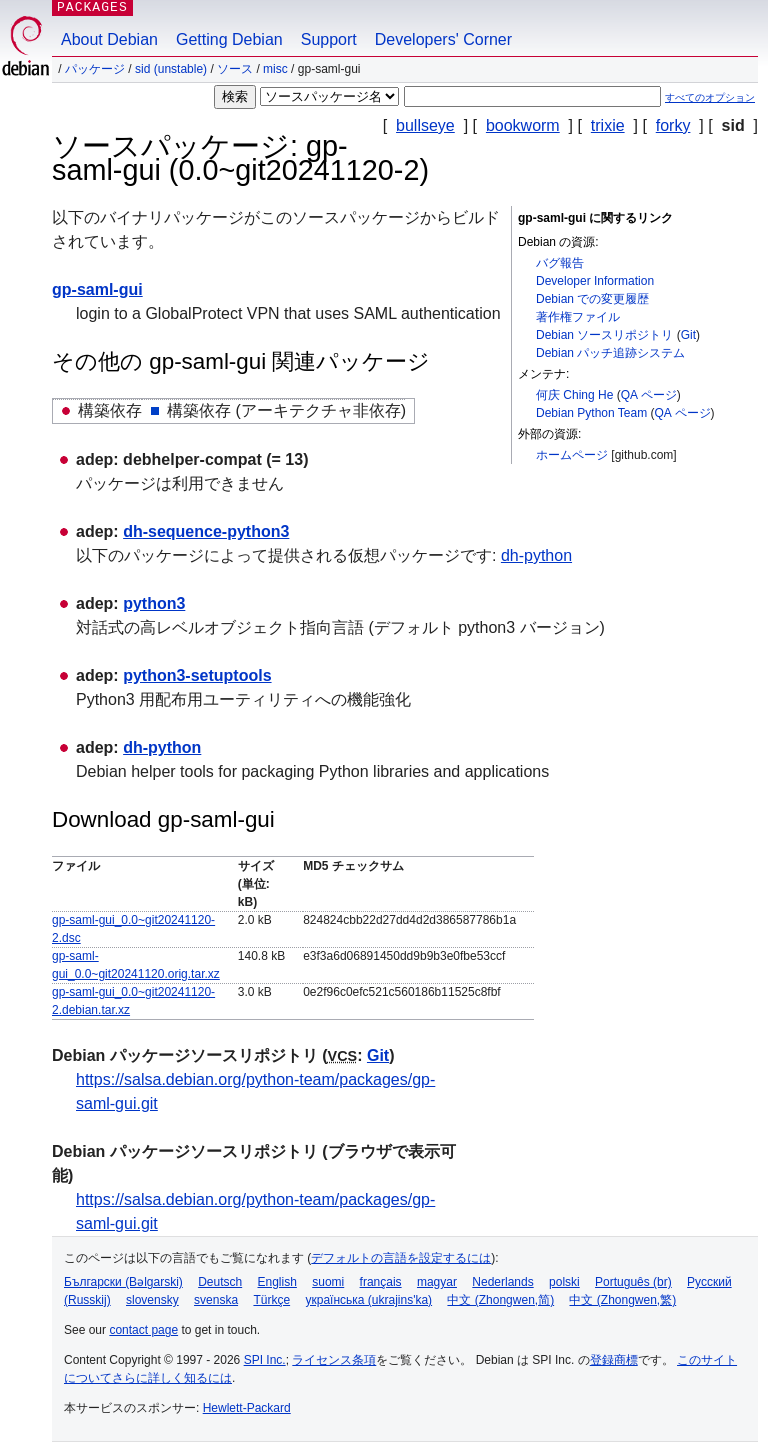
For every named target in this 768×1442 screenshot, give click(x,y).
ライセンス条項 (334, 1360)
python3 (154, 603)
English (277, 1282)
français (381, 1282)
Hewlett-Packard (247, 1408)
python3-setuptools (197, 675)
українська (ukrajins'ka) (368, 1300)
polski (564, 1282)
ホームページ (572, 455)
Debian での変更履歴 (592, 299)
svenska (216, 1300)
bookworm (523, 125)
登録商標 (614, 1360)
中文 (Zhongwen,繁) (622, 1300)
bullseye (425, 125)
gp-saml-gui (97, 289)
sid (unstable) (171, 69)
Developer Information (595, 281)
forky (673, 125)
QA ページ (649, 395)
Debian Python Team (591, 413)
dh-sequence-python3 (206, 531)
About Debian (109, 39)
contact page (143, 1330)
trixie (608, 125)
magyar (437, 1282)
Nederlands (502, 1282)
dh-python (536, 555)
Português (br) (633, 1282)
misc (275, 69)
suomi (328, 1282)
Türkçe (271, 1300)
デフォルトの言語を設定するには (401, 1258)
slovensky (152, 1300)
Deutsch (220, 1282)
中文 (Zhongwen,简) (500, 1300)
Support (329, 39)
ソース (235, 69)
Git (688, 335)
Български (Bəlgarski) (123, 1282)
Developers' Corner (443, 39)
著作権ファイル (578, 317)
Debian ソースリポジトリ (604, 335)
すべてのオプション (710, 97)
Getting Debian (229, 39)
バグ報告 (560, 263)
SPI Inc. (265, 1360)
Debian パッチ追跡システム (610, 353)
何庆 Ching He (574, 395)
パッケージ (95, 69)
